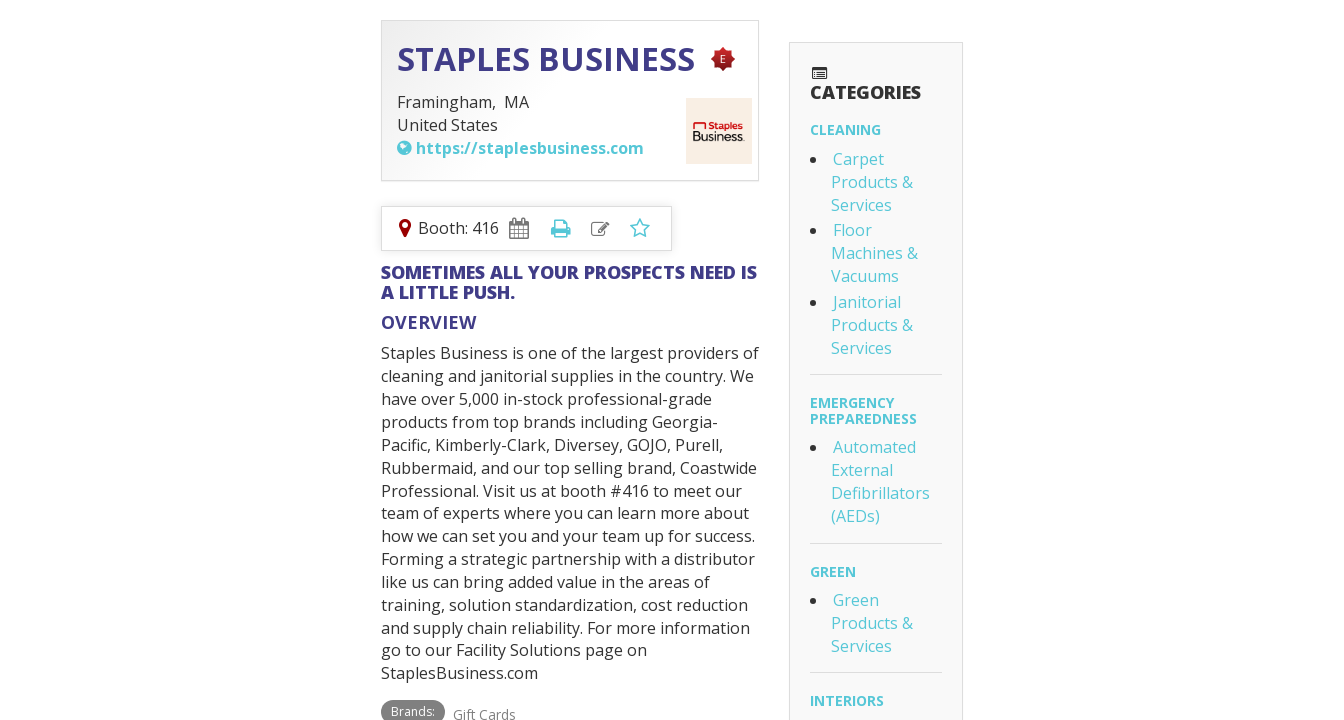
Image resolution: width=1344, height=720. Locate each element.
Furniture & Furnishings (1039, 422)
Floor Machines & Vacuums (1051, 143)
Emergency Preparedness (1024, 224)
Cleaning (962, 88)
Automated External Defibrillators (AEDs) (1102, 253)
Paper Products (1008, 473)
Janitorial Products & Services (1059, 169)
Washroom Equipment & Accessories (1087, 642)
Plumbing (964, 612)
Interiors (964, 392)
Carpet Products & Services (1051, 117)
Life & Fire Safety (991, 528)
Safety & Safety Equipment (1049, 558)
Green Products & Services (1048, 337)
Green (950, 308)
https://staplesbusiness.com (179, 148)
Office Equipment (1014, 447)
